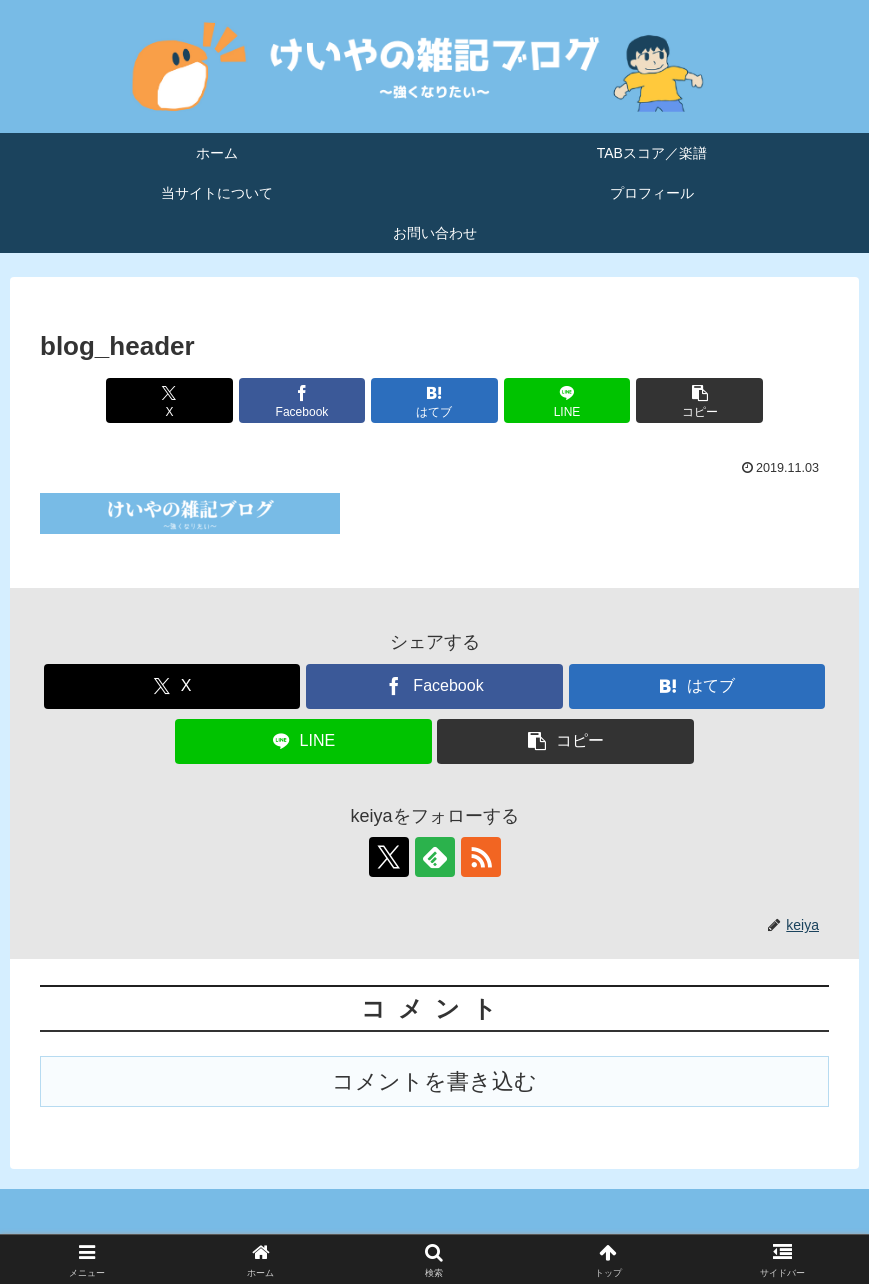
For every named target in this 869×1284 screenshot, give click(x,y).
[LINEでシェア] (567, 400)
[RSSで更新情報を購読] (481, 857)
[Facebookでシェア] (302, 400)
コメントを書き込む (434, 1081)
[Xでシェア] (169, 400)
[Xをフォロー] (389, 857)
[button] (699, 400)
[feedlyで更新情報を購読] (435, 857)
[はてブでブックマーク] (434, 400)
